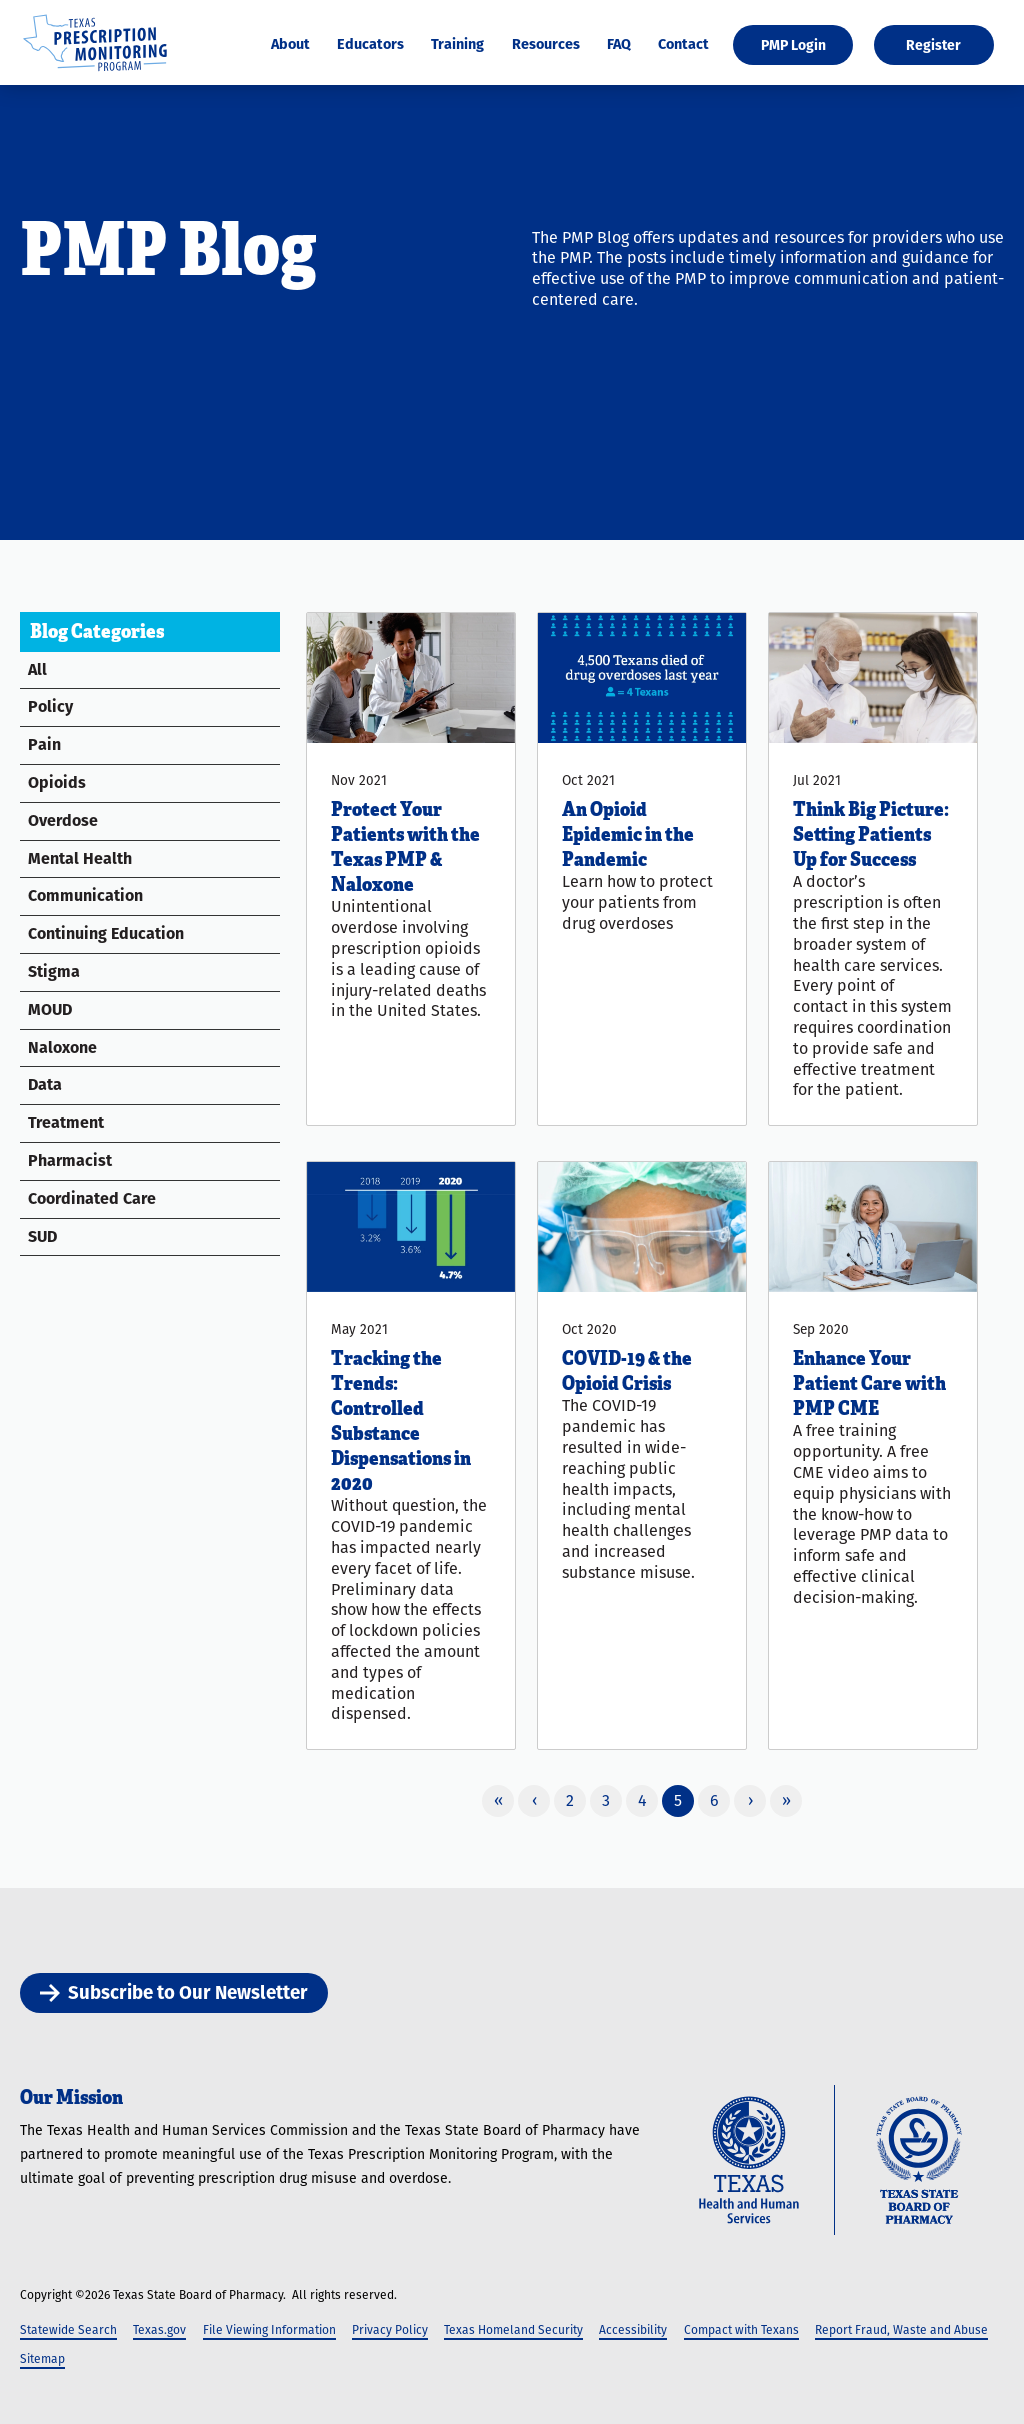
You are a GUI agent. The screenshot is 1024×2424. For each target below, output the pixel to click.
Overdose (63, 820)
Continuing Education (106, 933)
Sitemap (42, 2358)
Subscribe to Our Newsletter (174, 1992)
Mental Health (80, 858)
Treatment (66, 1122)
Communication (85, 895)
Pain (44, 744)
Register (933, 45)
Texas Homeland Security (513, 2329)
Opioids (57, 782)
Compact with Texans (741, 2329)
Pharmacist (70, 1160)
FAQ (619, 44)
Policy (50, 706)
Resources (546, 44)
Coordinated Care (92, 1198)
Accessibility (633, 2329)
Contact (683, 44)
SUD (42, 1236)
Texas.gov (159, 2329)
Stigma (54, 971)
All (37, 669)
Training (457, 44)
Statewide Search (68, 2329)
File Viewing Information (269, 2329)
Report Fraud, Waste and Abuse (901, 2329)
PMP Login (793, 45)
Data (45, 1084)
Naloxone (62, 1047)
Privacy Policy (390, 2329)
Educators (370, 44)
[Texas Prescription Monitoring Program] (95, 72)
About (290, 44)
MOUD (50, 1009)
